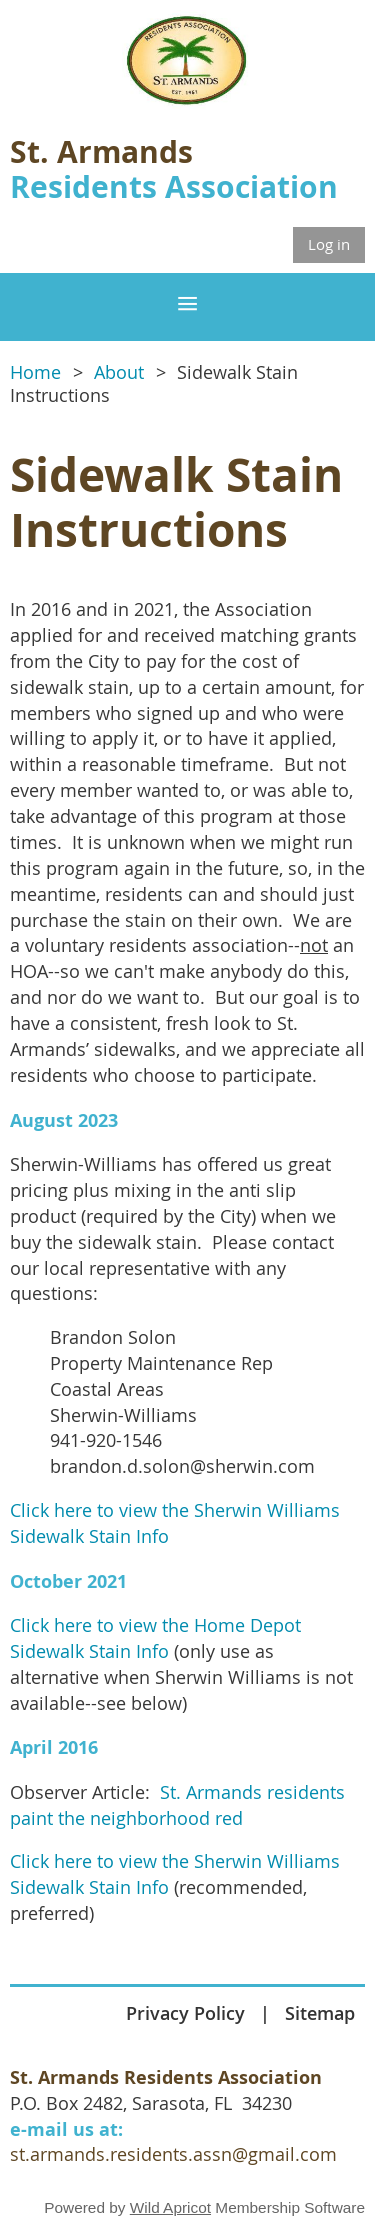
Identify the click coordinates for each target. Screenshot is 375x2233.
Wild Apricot (170, 2207)
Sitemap (320, 2013)
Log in (329, 244)
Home (35, 372)
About (119, 372)
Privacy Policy (185, 2013)
